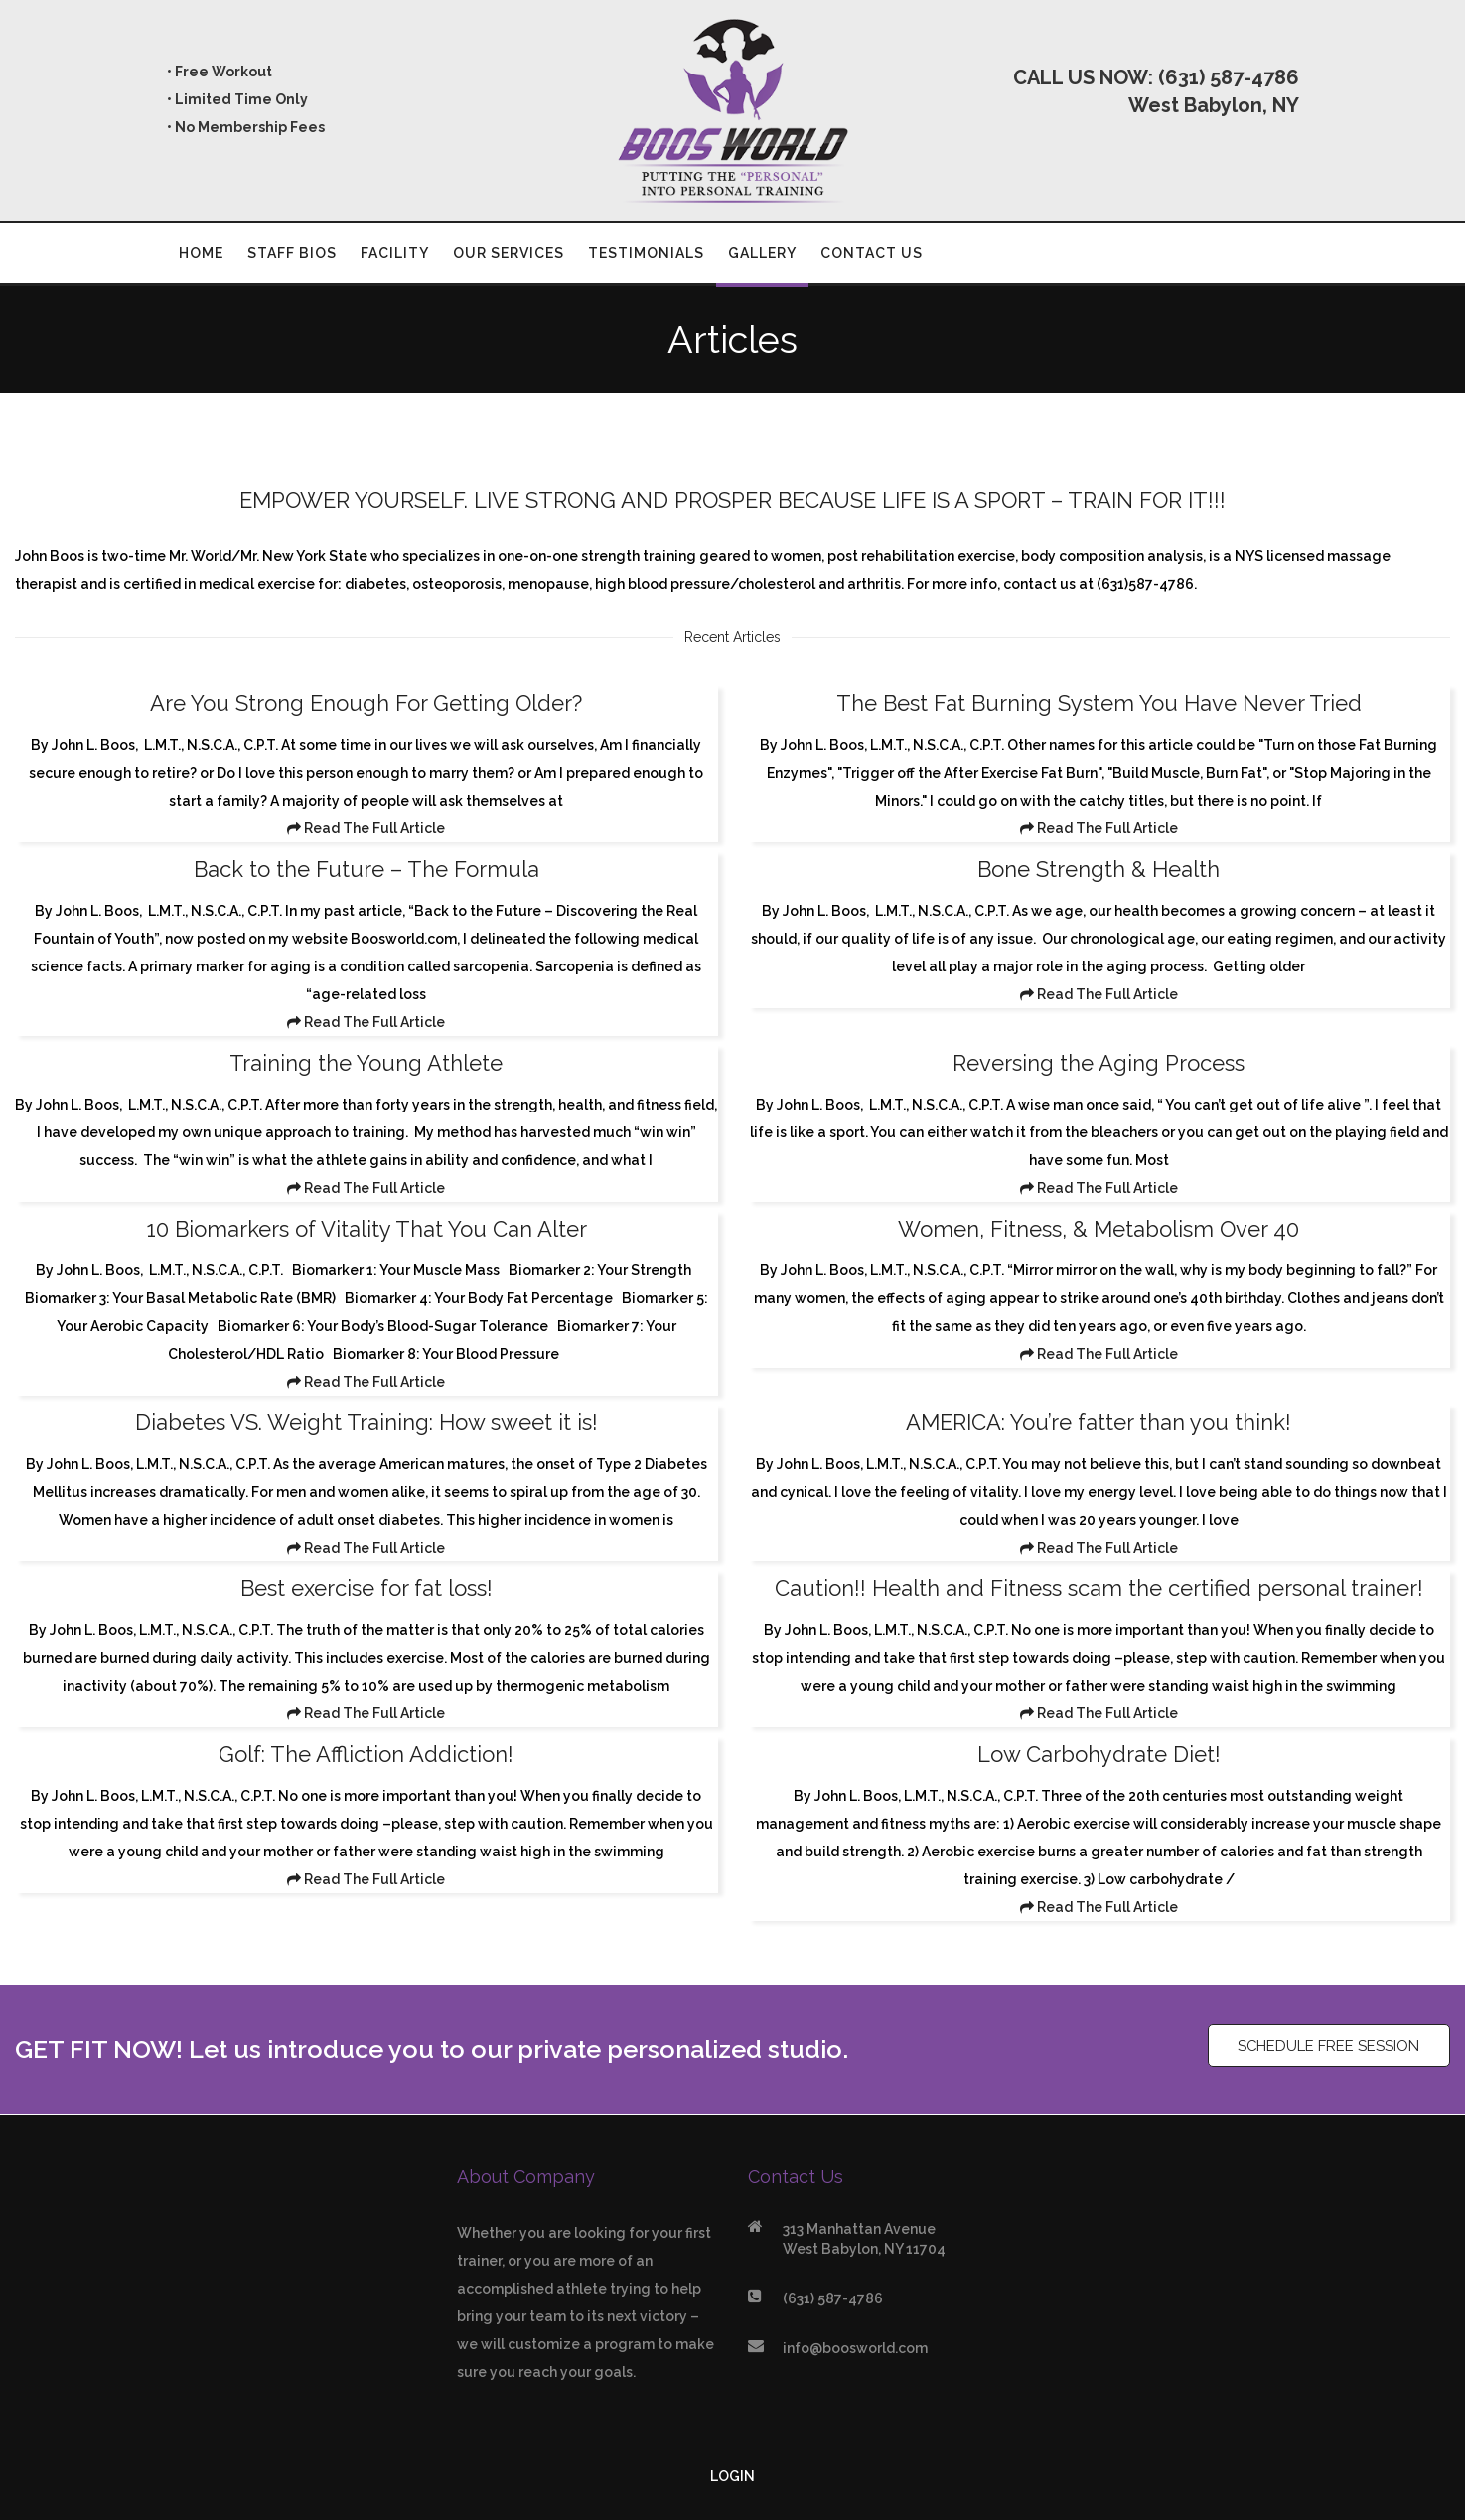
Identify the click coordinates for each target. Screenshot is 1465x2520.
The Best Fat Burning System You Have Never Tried (1099, 703)
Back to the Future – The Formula (366, 869)
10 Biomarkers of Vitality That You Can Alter (366, 1229)
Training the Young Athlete (366, 1063)
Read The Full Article (366, 828)
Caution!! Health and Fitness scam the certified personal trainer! (1099, 1588)
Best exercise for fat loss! (366, 1588)
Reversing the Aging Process (1098, 1063)
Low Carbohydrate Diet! (1099, 1754)
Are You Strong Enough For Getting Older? (366, 703)
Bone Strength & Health (1098, 869)
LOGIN (732, 2476)
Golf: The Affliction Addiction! (366, 1754)
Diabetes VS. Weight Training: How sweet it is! (366, 1422)
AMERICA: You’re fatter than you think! (1098, 1422)
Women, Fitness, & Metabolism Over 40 (1098, 1229)
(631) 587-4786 (1228, 77)
